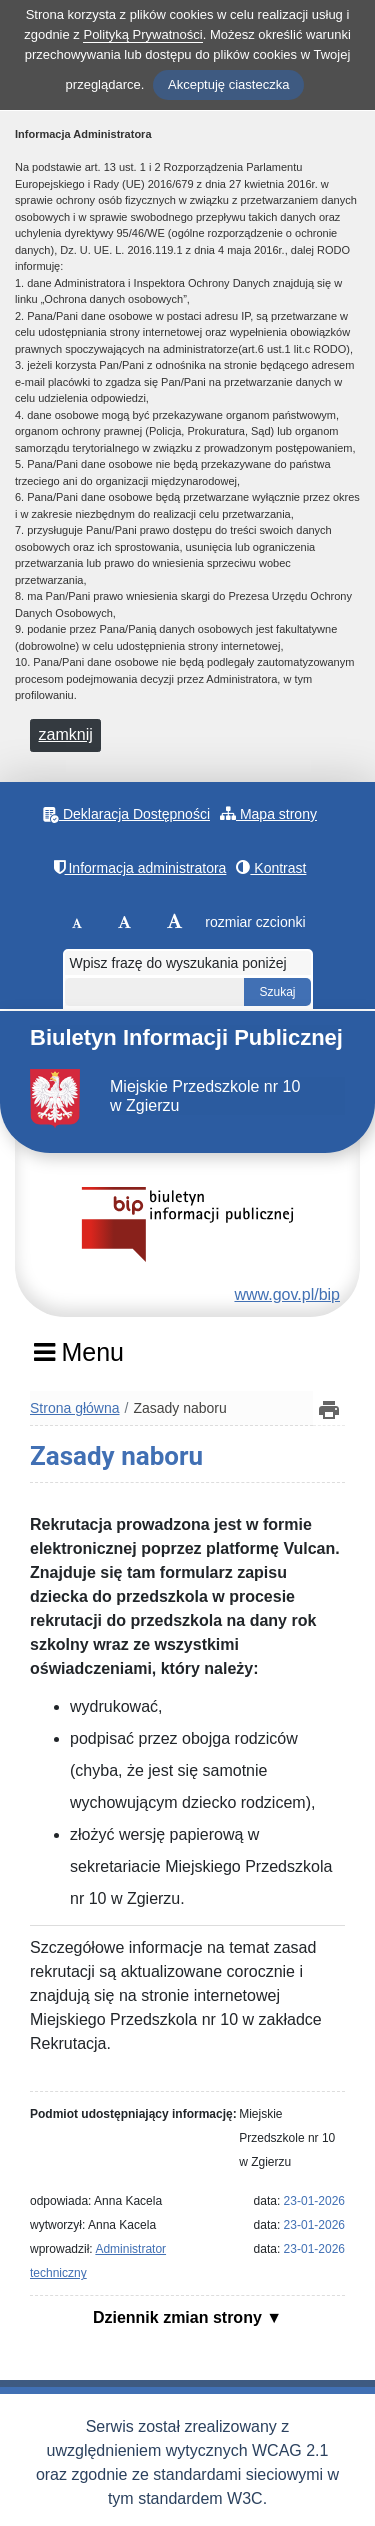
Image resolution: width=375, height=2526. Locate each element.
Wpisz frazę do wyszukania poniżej (178, 963)
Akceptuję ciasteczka (228, 84)
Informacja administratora (140, 867)
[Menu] (78, 1359)
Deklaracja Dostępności (126, 814)
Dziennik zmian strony (179, 2317)
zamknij (66, 734)
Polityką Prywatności (142, 34)
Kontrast (271, 867)
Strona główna (75, 1408)
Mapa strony (268, 813)
